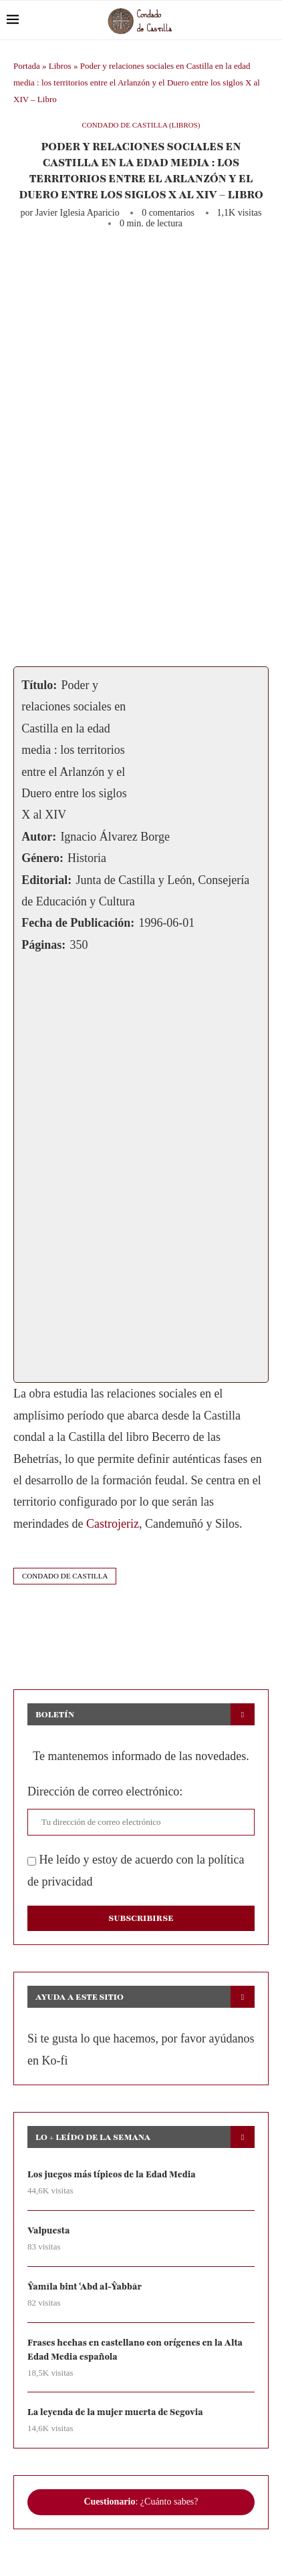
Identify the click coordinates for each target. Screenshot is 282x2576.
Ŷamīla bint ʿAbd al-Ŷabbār (84, 2287)
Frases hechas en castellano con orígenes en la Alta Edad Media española (135, 2350)
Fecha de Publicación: (77, 922)
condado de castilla (65, 1576)
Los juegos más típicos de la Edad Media (111, 2175)
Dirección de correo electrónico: (104, 1791)
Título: (39, 685)
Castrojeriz (112, 1523)
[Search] (268, 20)
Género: (42, 858)
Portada (26, 66)
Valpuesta (48, 2231)
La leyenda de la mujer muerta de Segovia (115, 2412)
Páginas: (43, 944)
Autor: (38, 836)
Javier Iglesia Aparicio (77, 213)
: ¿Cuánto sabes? (141, 2502)
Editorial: (46, 880)
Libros (60, 66)
